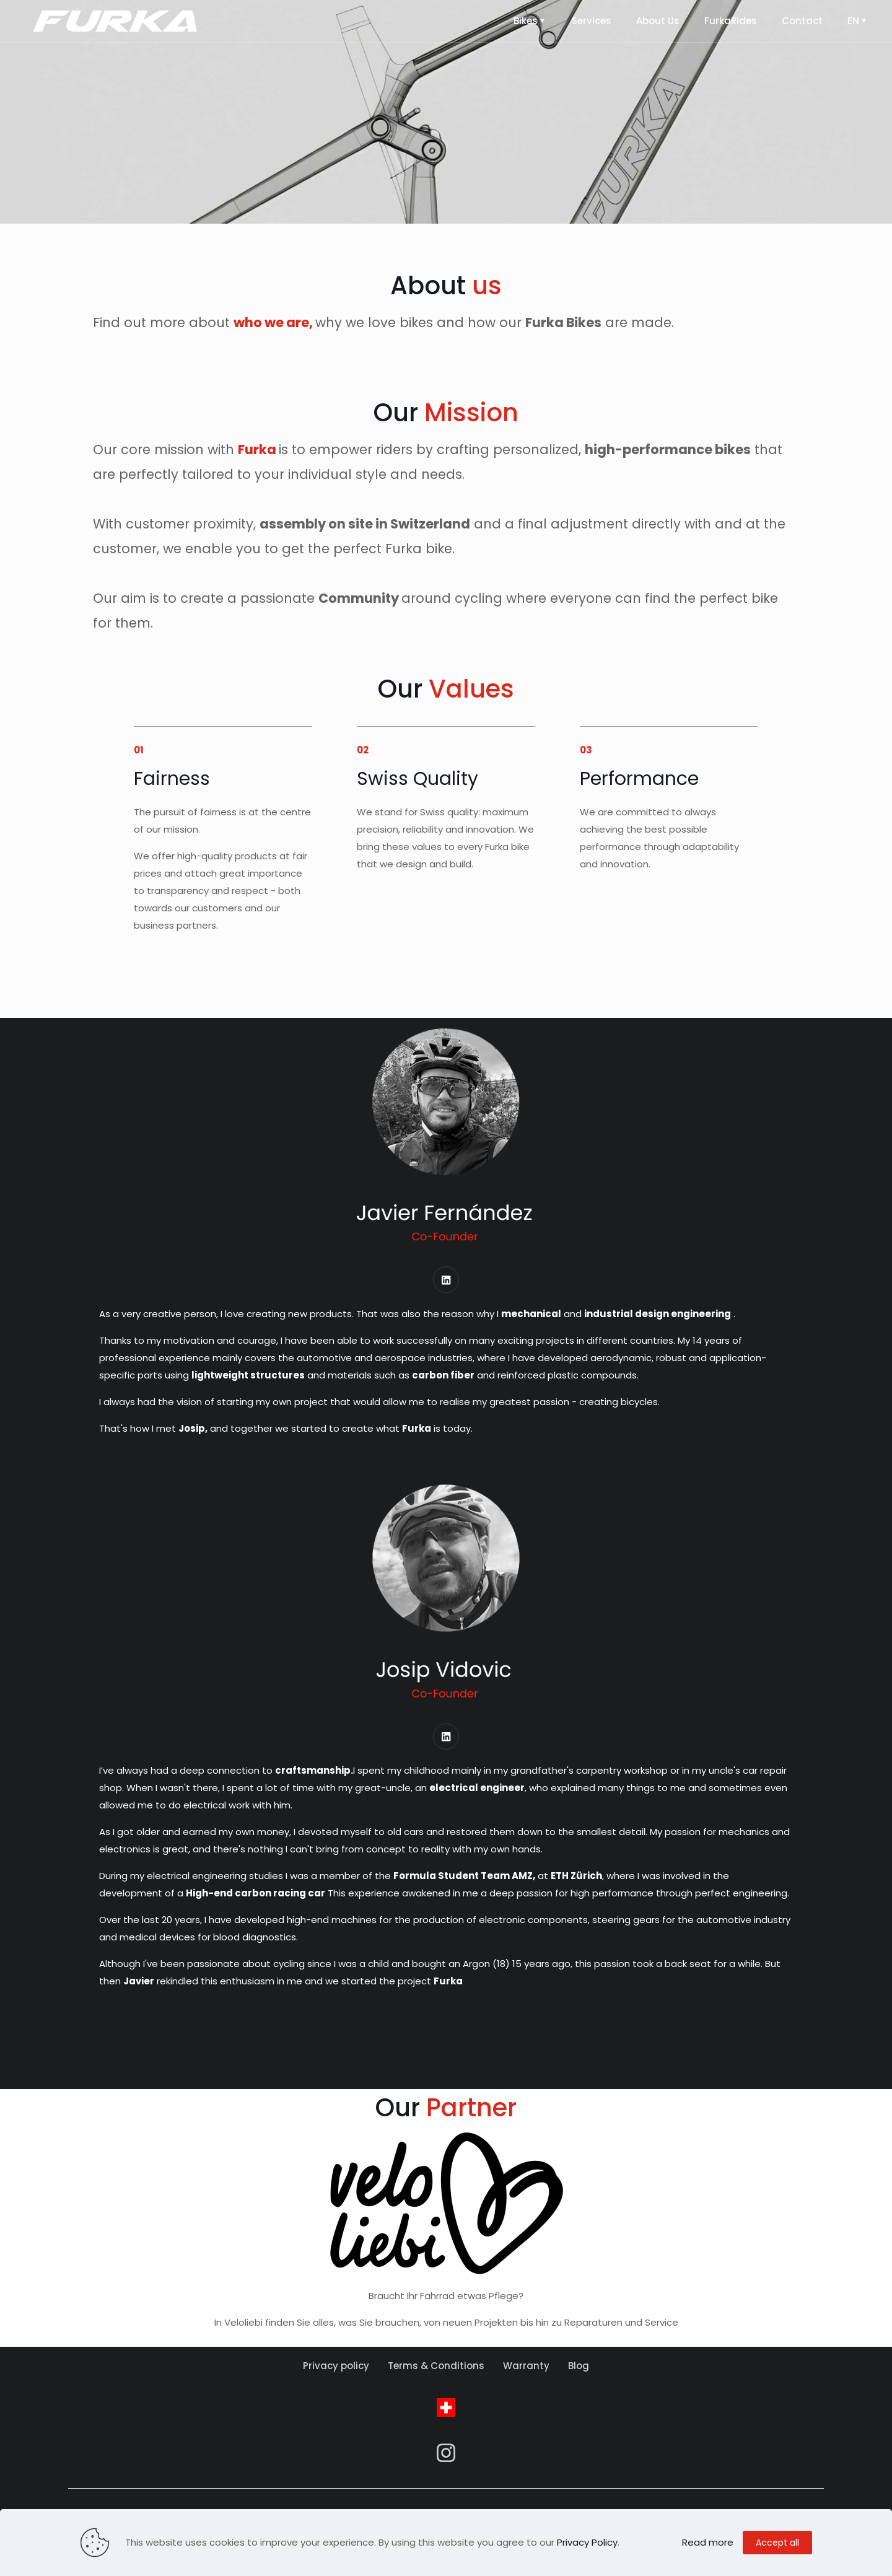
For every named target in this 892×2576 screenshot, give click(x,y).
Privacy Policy (587, 2542)
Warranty (526, 2377)
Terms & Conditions (436, 2377)
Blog (578, 2377)
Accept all (777, 2542)
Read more (707, 2542)
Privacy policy (336, 2377)
